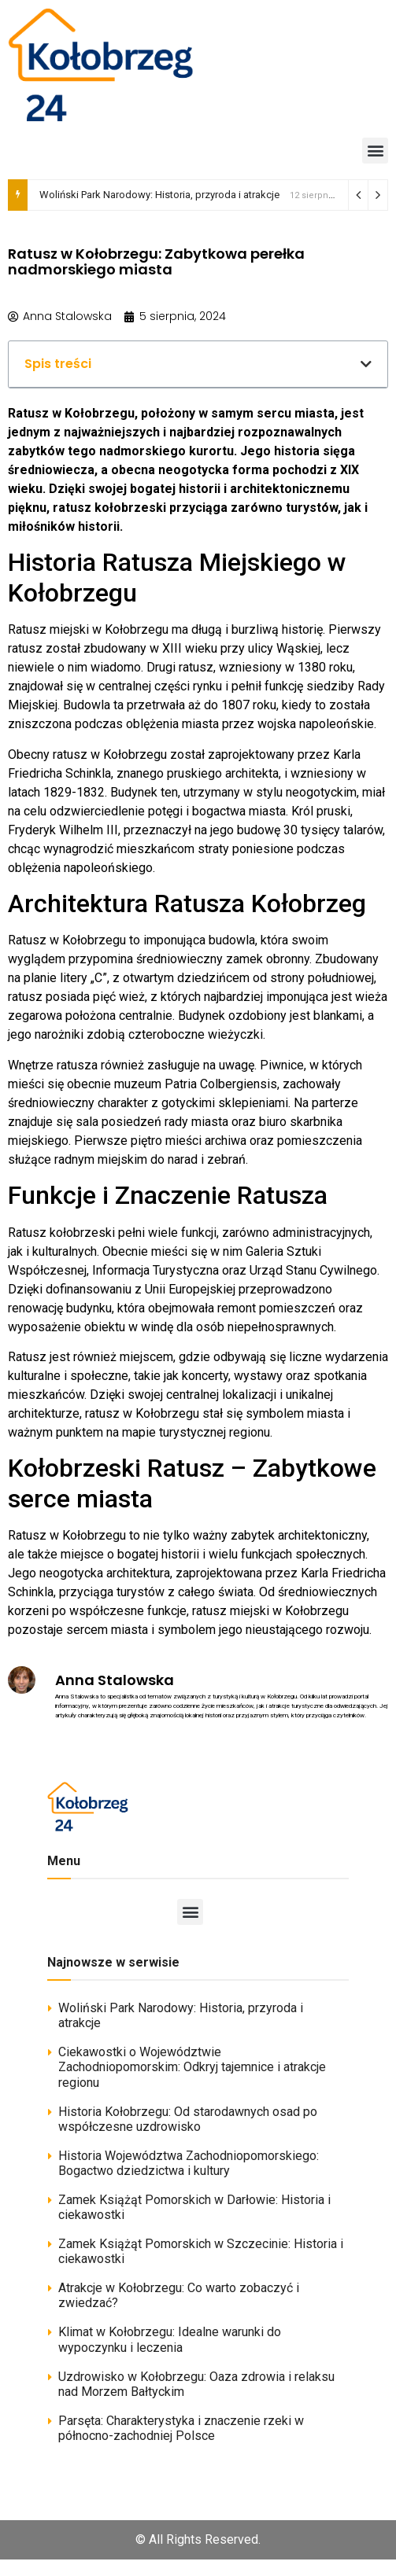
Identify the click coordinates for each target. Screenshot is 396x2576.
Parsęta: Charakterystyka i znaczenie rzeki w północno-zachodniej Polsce (181, 2428)
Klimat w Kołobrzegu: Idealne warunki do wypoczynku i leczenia (169, 2339)
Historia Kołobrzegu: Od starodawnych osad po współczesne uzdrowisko (187, 2119)
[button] (375, 151)
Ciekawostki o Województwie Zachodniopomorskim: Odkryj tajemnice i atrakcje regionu (192, 2066)
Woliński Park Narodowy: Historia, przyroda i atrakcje (159, 195)
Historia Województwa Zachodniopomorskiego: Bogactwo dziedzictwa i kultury (188, 2163)
